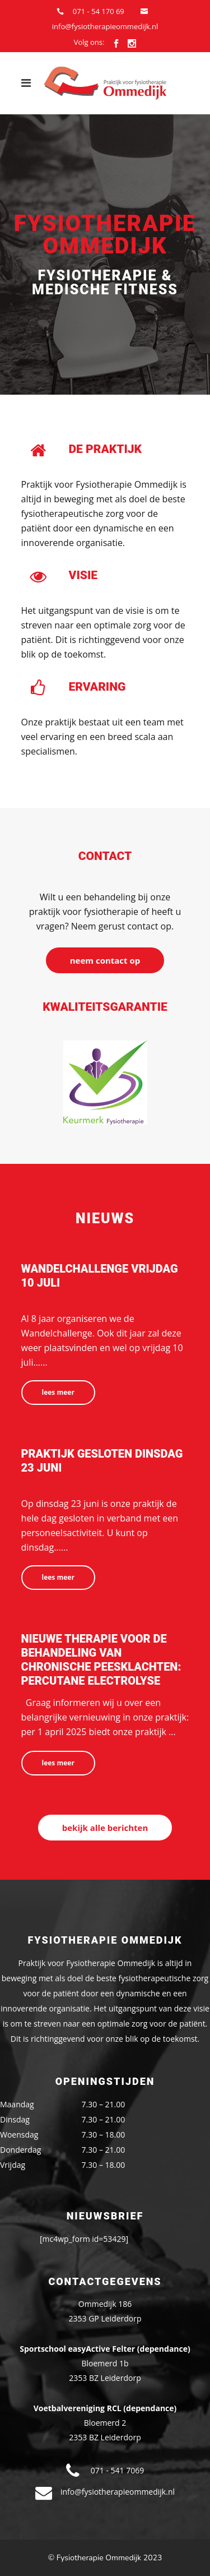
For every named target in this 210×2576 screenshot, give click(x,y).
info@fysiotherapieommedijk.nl (105, 26)
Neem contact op (105, 960)
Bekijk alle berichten (105, 1827)
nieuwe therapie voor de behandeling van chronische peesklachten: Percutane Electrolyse (101, 1659)
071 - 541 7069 (117, 2470)
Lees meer (58, 1392)
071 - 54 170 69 (98, 11)
